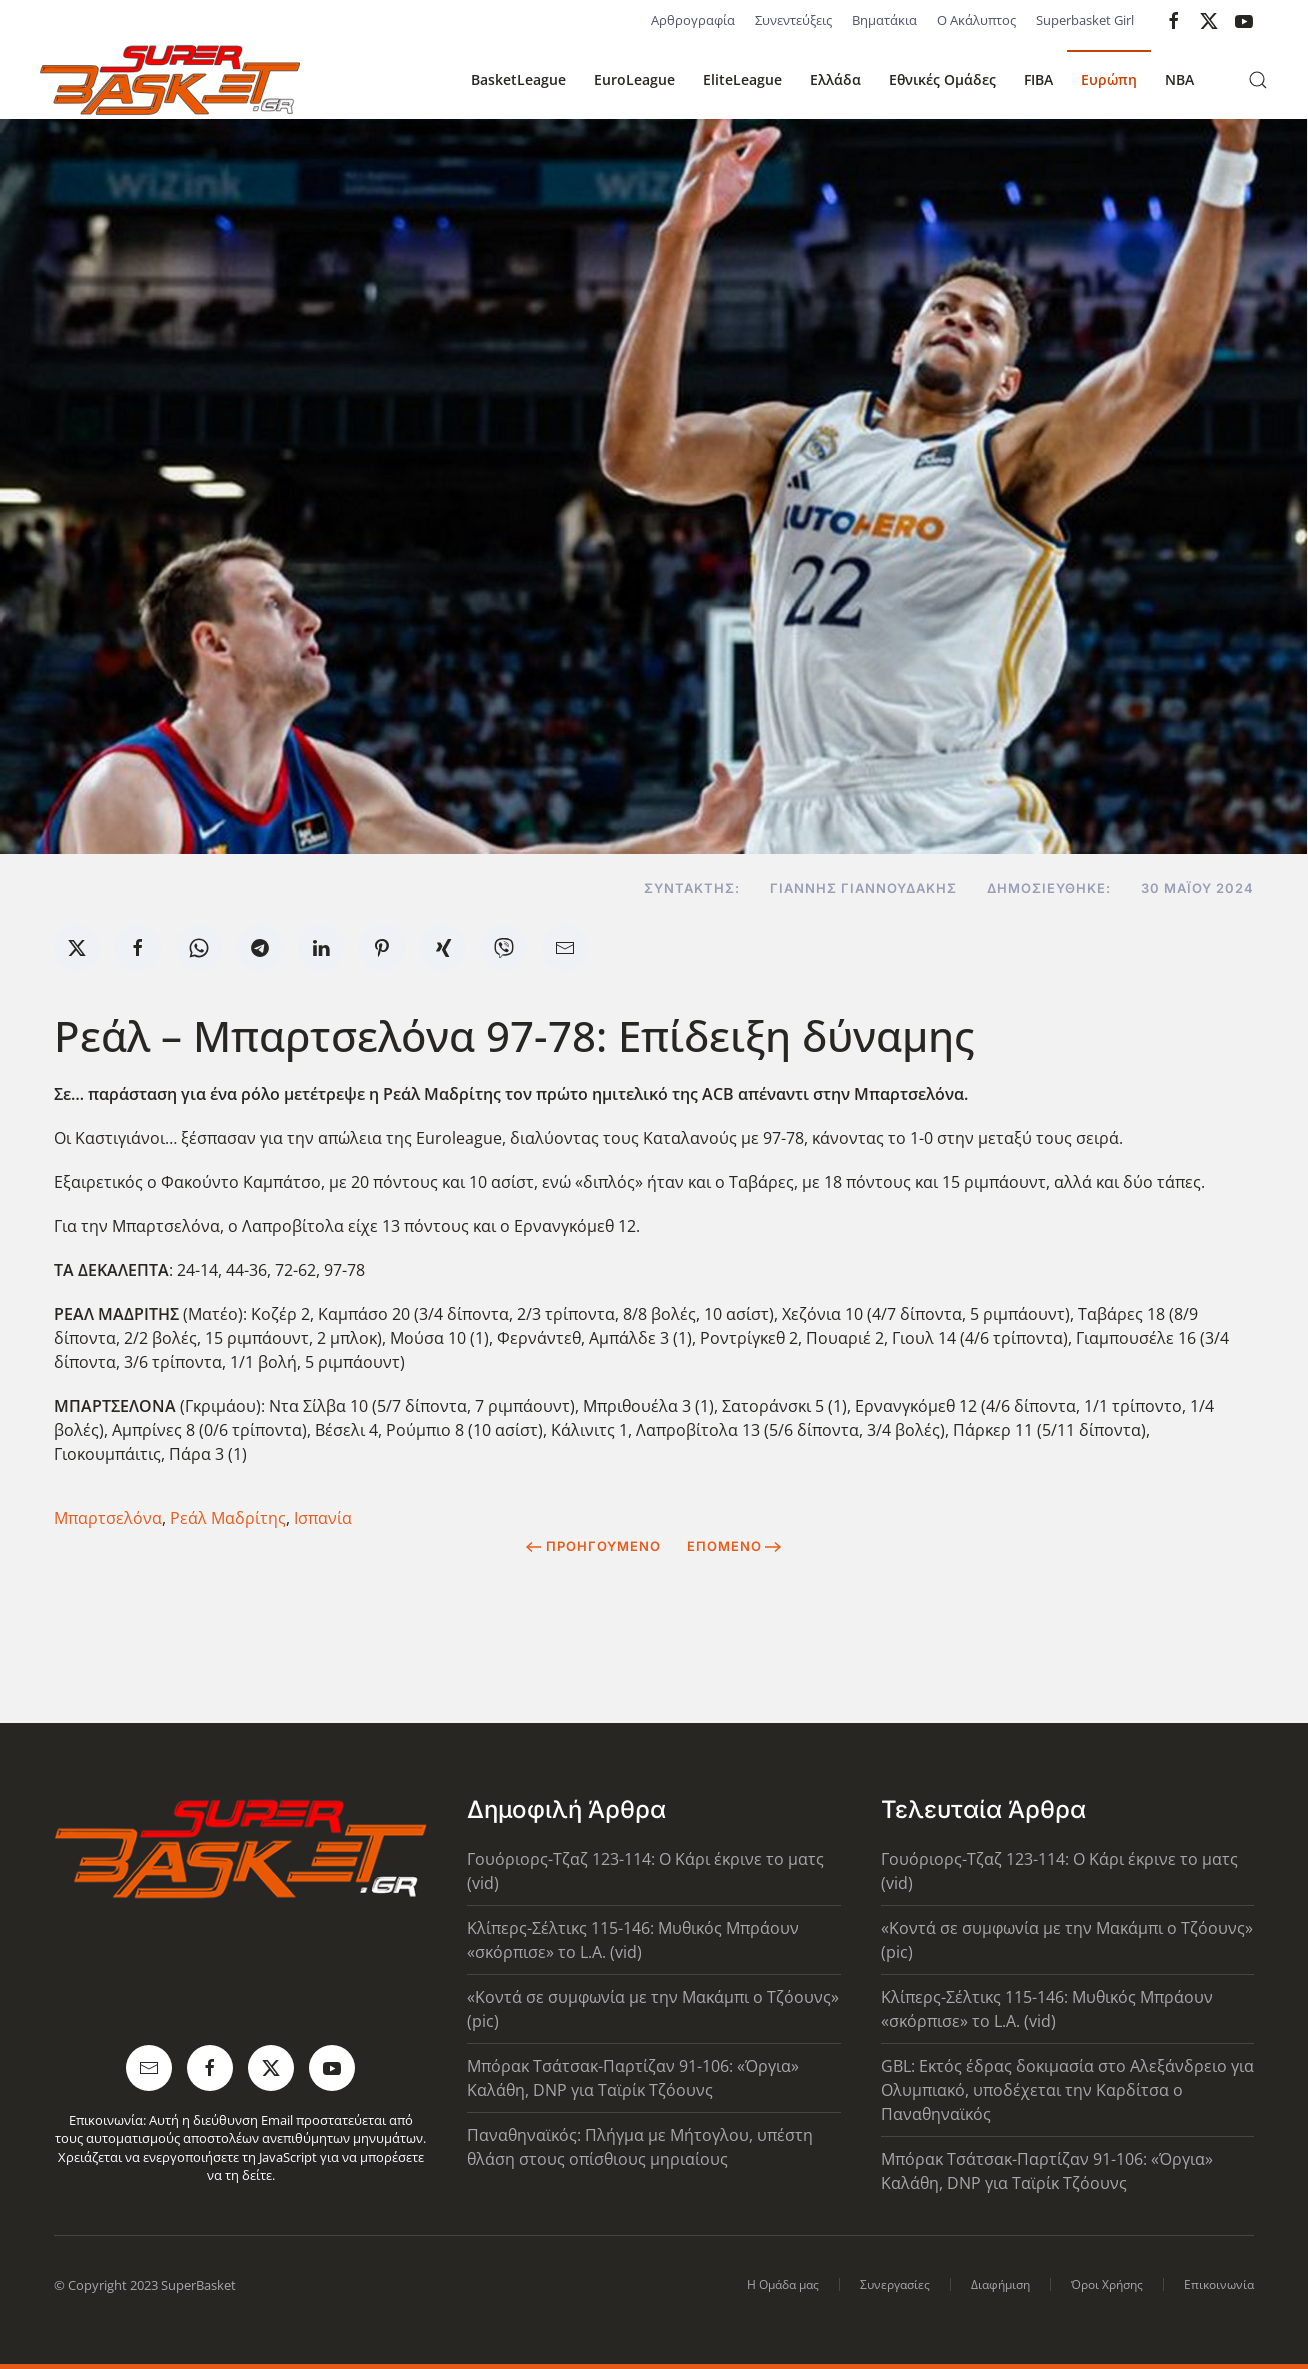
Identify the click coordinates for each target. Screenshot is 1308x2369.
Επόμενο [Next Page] (734, 1546)
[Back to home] (170, 80)
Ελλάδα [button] (835, 79)
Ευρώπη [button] (1109, 79)
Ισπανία (323, 1518)
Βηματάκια (884, 20)
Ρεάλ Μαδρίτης (228, 1518)
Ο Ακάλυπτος (976, 20)
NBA (1179, 79)
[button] (1258, 80)
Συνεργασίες (895, 2284)
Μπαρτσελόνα (108, 1518)
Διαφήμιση (1000, 2284)
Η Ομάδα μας (783, 2284)
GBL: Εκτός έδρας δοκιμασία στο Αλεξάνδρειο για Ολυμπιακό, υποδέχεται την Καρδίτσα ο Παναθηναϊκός (1067, 2090)
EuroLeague (634, 79)
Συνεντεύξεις (793, 20)
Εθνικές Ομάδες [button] (942, 79)
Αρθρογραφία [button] (693, 20)
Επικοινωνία (1219, 2284)
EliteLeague (742, 79)
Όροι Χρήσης (1107, 2284)
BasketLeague (518, 79)
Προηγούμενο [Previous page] (593, 1546)
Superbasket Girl (1085, 20)
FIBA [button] (1038, 79)
